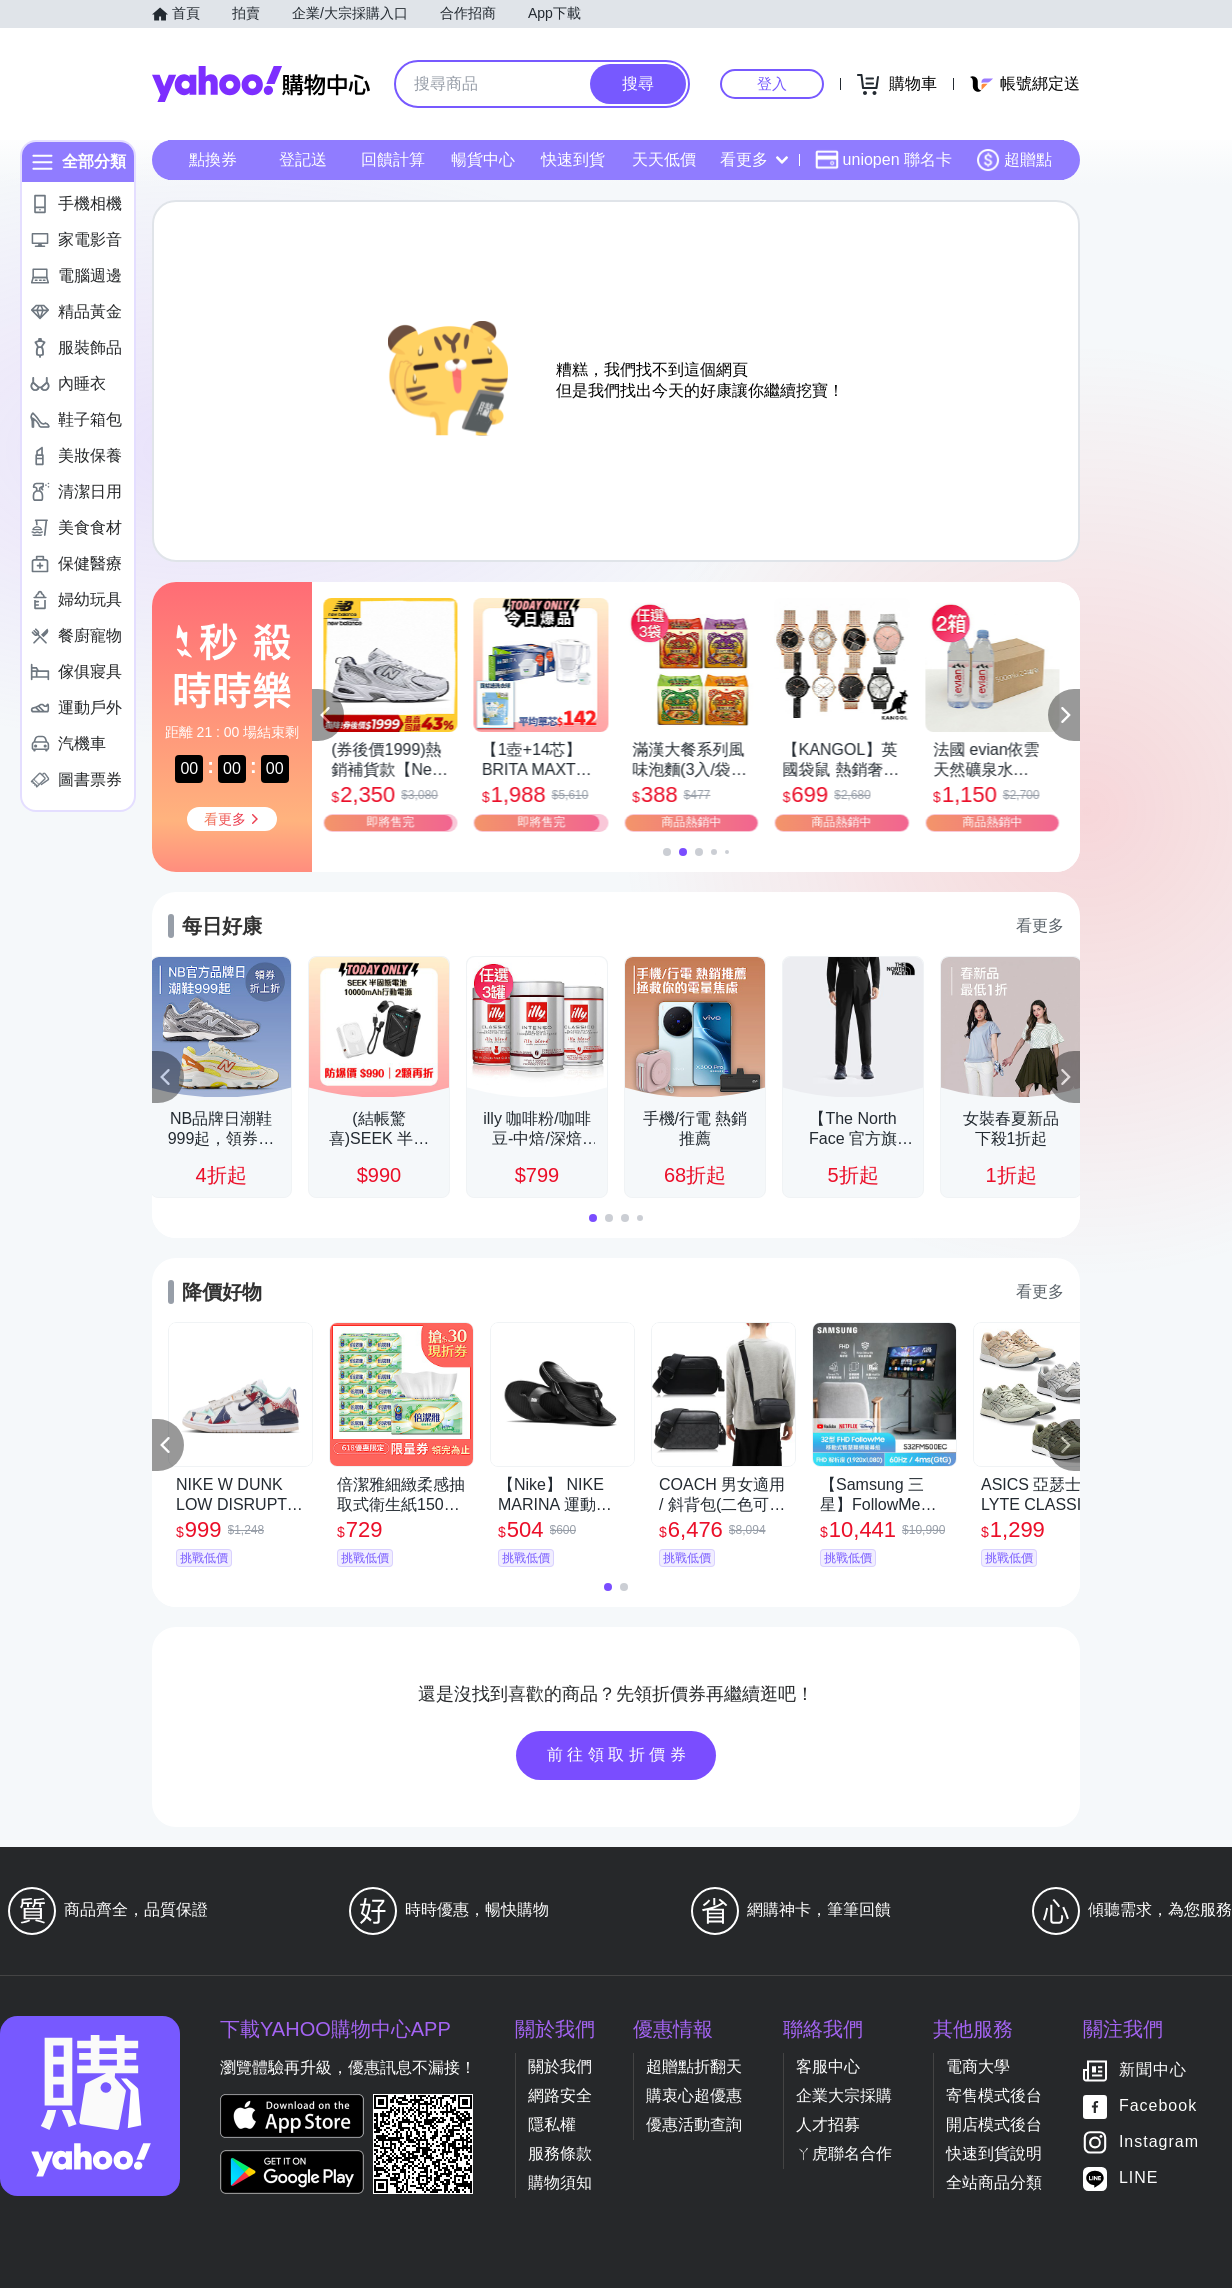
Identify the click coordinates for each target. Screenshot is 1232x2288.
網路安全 (560, 2095)
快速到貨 (573, 159)
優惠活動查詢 (694, 2124)
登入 (772, 83)
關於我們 (560, 2066)
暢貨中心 (483, 159)
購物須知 (560, 2182)
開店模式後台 (994, 2124)
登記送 (303, 159)
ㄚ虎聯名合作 (844, 2153)
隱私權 (552, 2124)
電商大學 (978, 2066)
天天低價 (664, 159)
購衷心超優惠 (694, 2095)
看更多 (754, 159)
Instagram (1159, 2142)
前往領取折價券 (619, 1754)
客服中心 (828, 2066)
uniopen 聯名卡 (883, 160)
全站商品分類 (994, 2182)
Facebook (1158, 2106)
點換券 (213, 159)
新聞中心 (1153, 2070)
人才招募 (828, 2124)
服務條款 (560, 2153)
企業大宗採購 (844, 2095)
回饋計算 (393, 159)
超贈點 (1014, 160)
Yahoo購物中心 (261, 84)
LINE (1139, 2178)
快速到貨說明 (994, 2153)
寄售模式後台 (994, 2095)
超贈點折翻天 (694, 2066)
